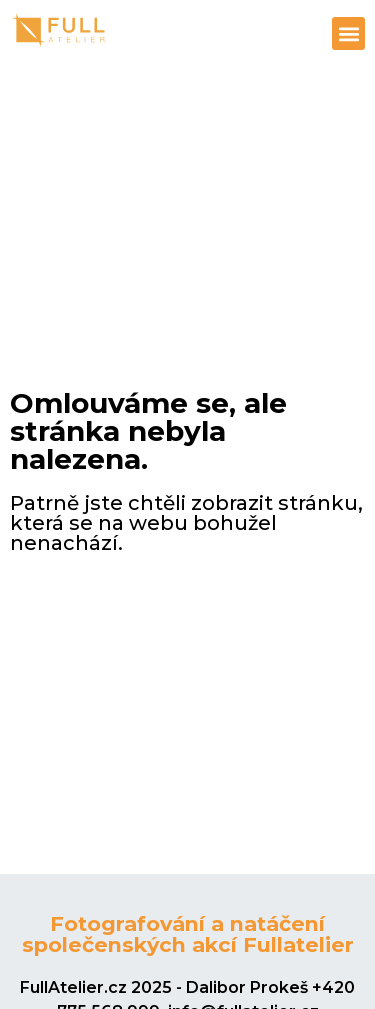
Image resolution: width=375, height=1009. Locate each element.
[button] (348, 33)
